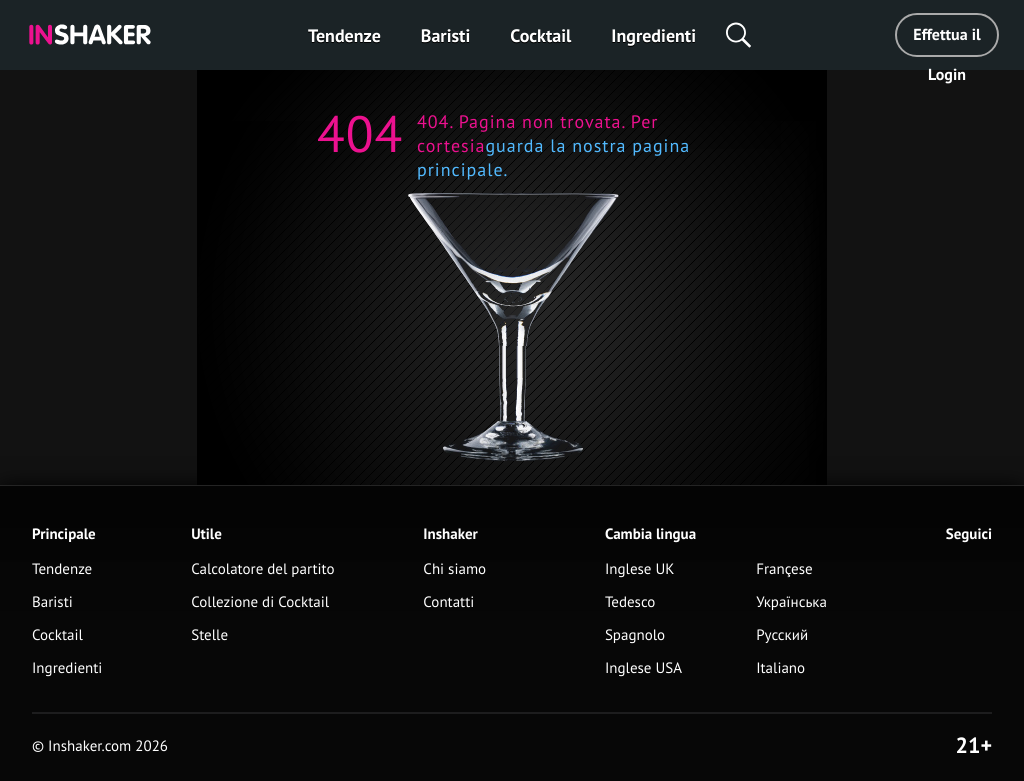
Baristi (445, 35)
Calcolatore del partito (262, 569)
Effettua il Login (946, 41)
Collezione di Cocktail (260, 602)
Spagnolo (635, 635)
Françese (784, 569)
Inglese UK (640, 569)
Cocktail (540, 35)
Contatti (448, 602)
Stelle (209, 635)
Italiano (780, 668)
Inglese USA (643, 668)
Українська (791, 602)
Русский (782, 635)
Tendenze (344, 35)
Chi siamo (454, 569)
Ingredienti (653, 35)
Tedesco (630, 602)
